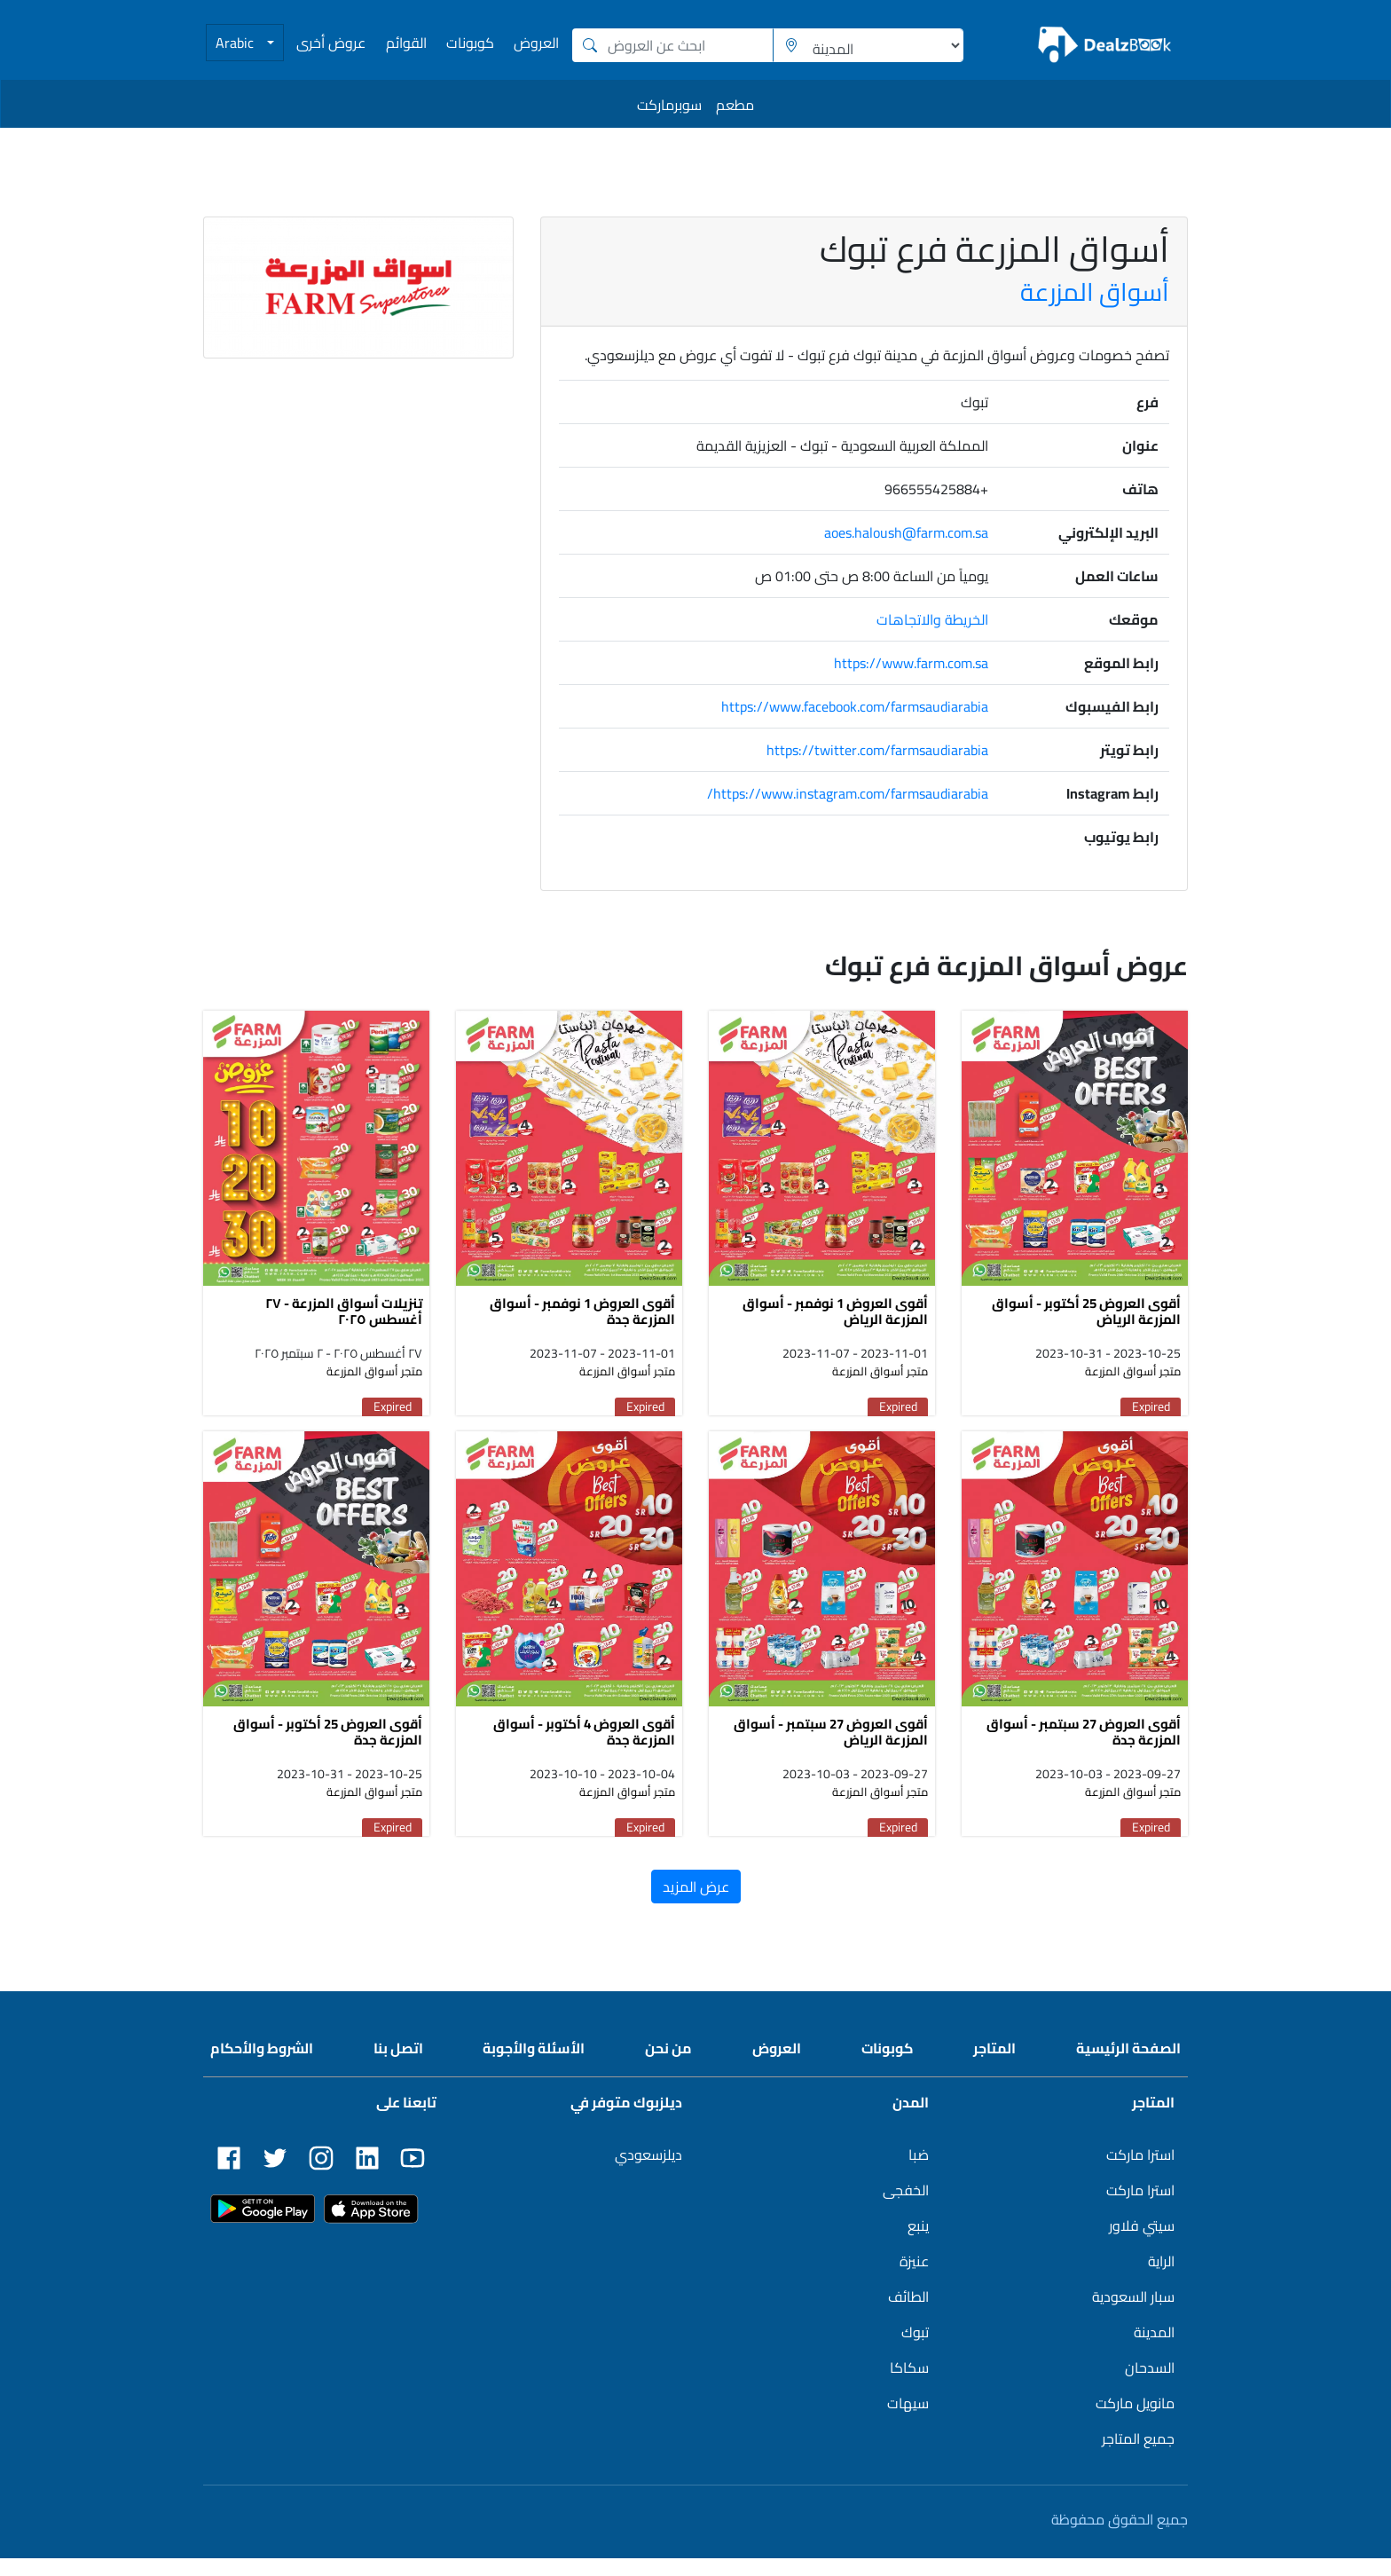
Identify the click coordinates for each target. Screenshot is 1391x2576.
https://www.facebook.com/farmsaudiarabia (854, 706)
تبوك (915, 2349)
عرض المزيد (696, 1904)
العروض (536, 42)
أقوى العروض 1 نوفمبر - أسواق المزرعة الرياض (835, 1320)
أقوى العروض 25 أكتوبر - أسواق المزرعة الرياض (1086, 1320)
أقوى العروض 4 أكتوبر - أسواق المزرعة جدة (584, 1749)
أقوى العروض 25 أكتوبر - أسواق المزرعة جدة (327, 1749)
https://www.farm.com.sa (911, 663)
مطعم (735, 104)
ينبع (918, 2243)
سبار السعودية (1133, 2314)
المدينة (1154, 2349)
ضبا (918, 2172)
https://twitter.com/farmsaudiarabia (877, 750)
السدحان (1150, 2385)
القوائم (406, 42)
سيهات (908, 2420)
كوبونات (470, 42)
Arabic (236, 42)
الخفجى (906, 2207)
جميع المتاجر (1138, 2456)
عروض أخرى (330, 42)
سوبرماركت (669, 104)
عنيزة (914, 2278)
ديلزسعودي (648, 2172)
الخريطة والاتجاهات (932, 619)
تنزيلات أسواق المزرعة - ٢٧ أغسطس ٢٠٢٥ (343, 1320)
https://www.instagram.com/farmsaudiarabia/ (847, 793)
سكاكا (909, 2385)
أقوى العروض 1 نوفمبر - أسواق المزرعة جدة (582, 1320)
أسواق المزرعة (1094, 292)
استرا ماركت (1140, 2172)
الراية (1161, 2278)
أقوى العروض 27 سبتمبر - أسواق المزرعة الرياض (831, 1749)
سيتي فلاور (1142, 2243)
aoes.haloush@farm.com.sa (906, 532)
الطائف (908, 2314)
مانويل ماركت (1135, 2420)
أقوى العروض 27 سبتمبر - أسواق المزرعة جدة (1083, 1749)
